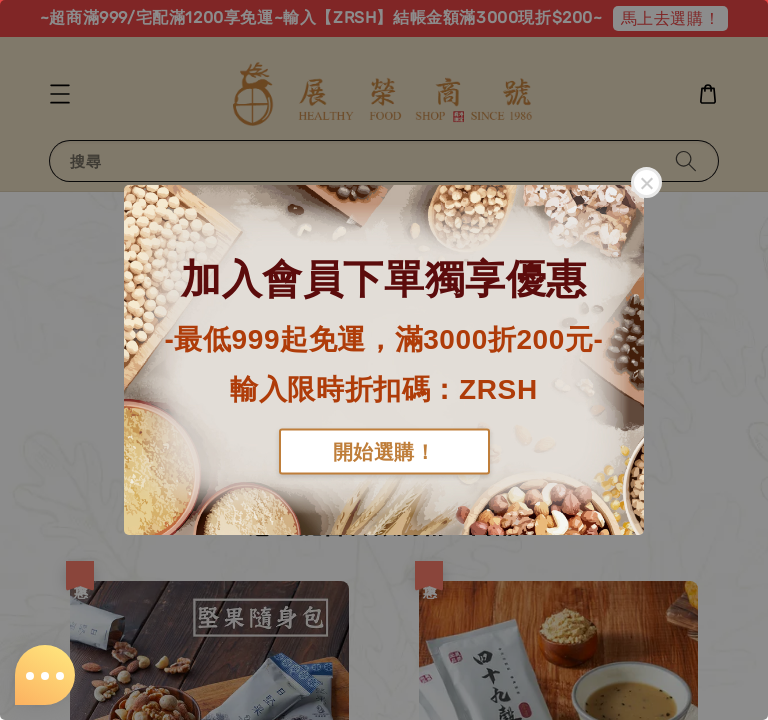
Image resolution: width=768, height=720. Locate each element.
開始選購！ (384, 451)
